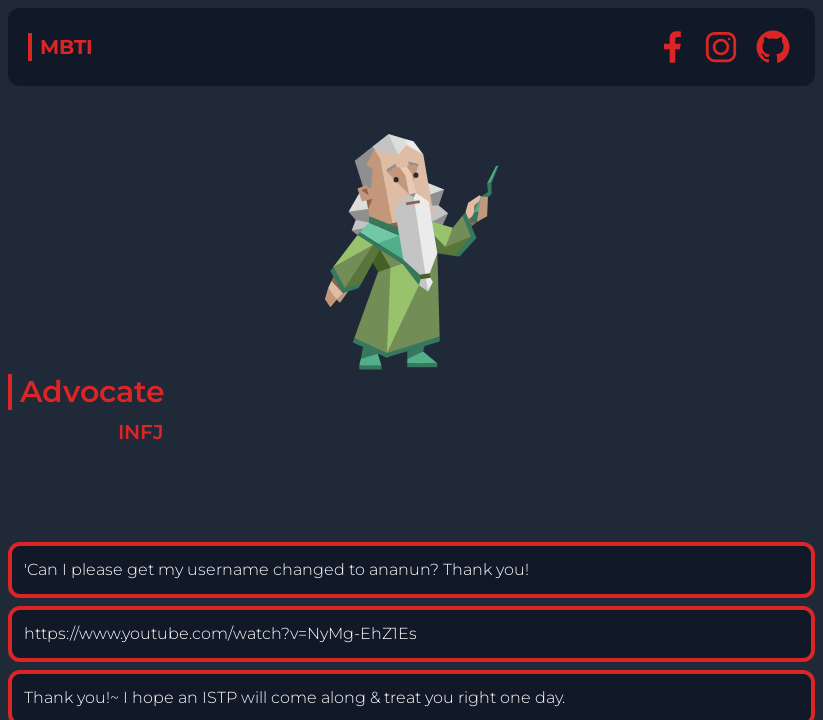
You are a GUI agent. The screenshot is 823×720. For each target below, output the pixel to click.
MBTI (66, 47)
